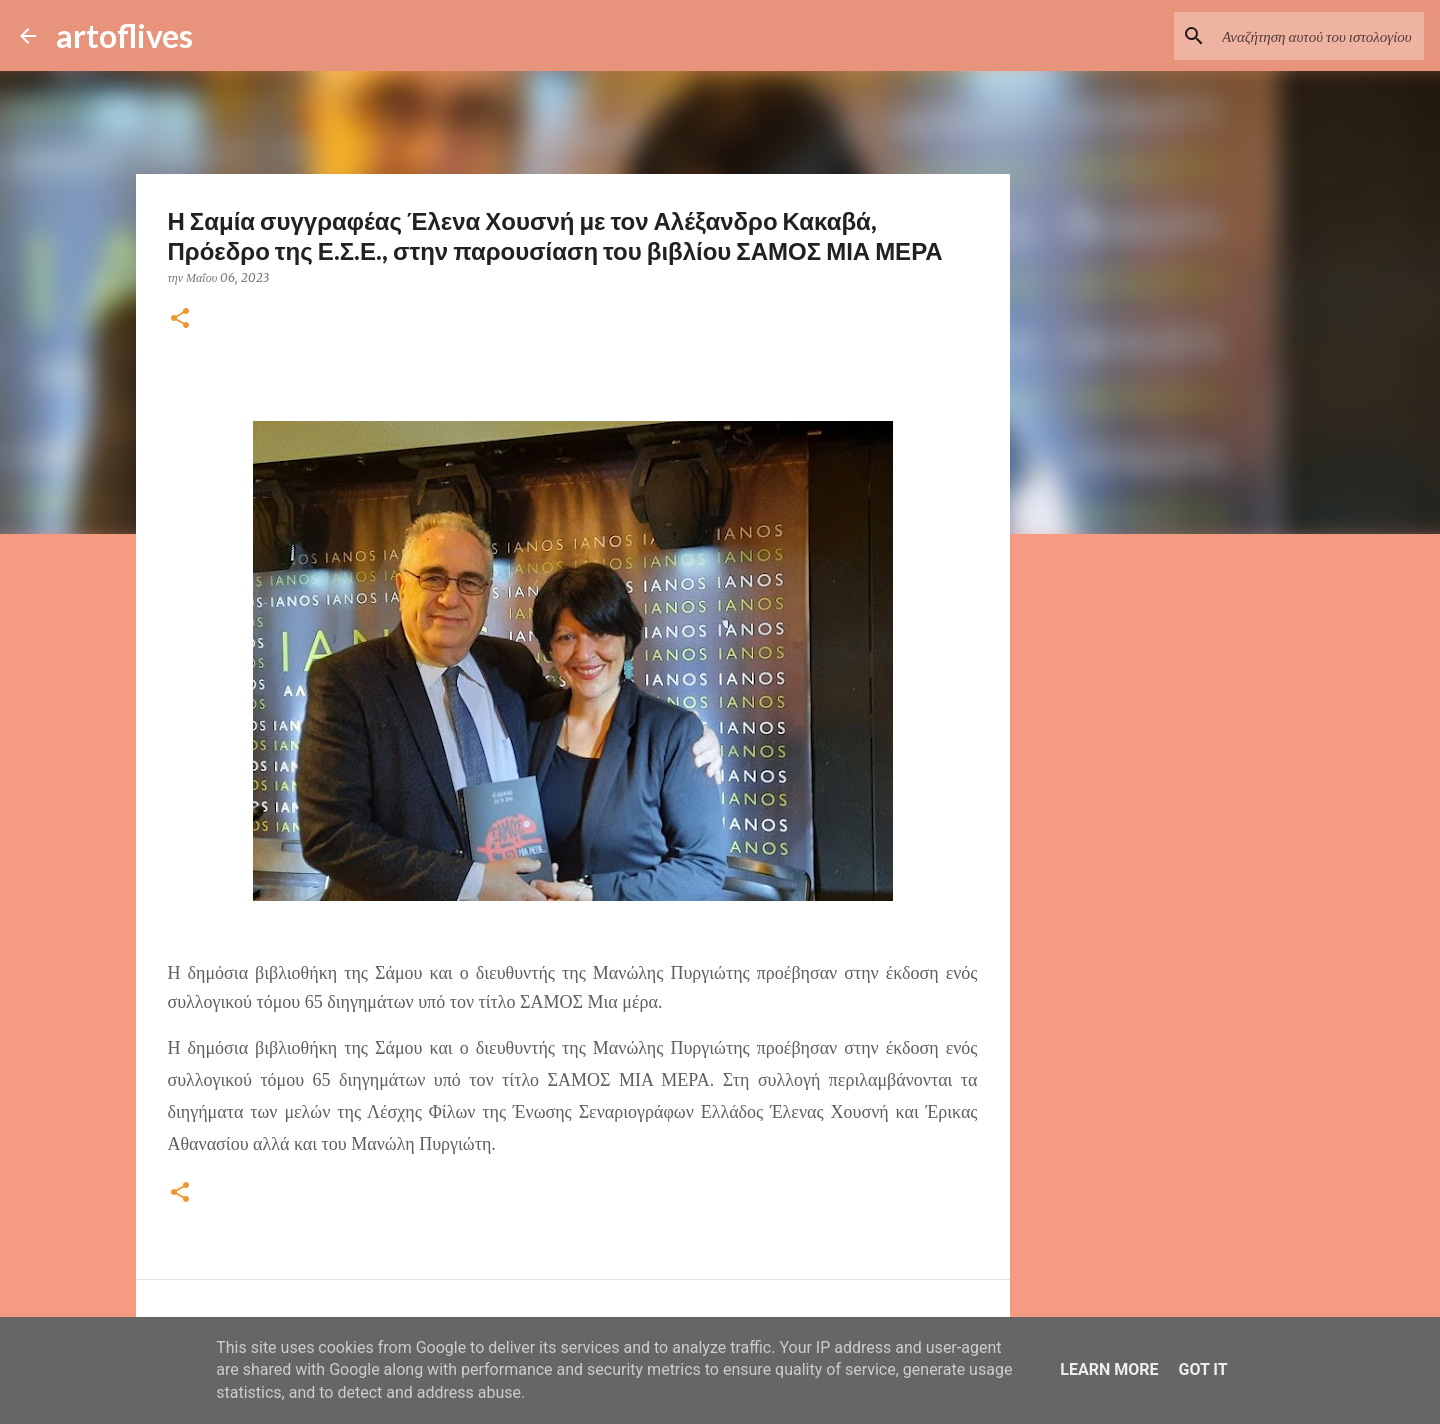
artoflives (124, 35)
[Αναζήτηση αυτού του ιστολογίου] (1319, 36)
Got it (1202, 1369)
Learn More (1109, 1369)
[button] (180, 319)
